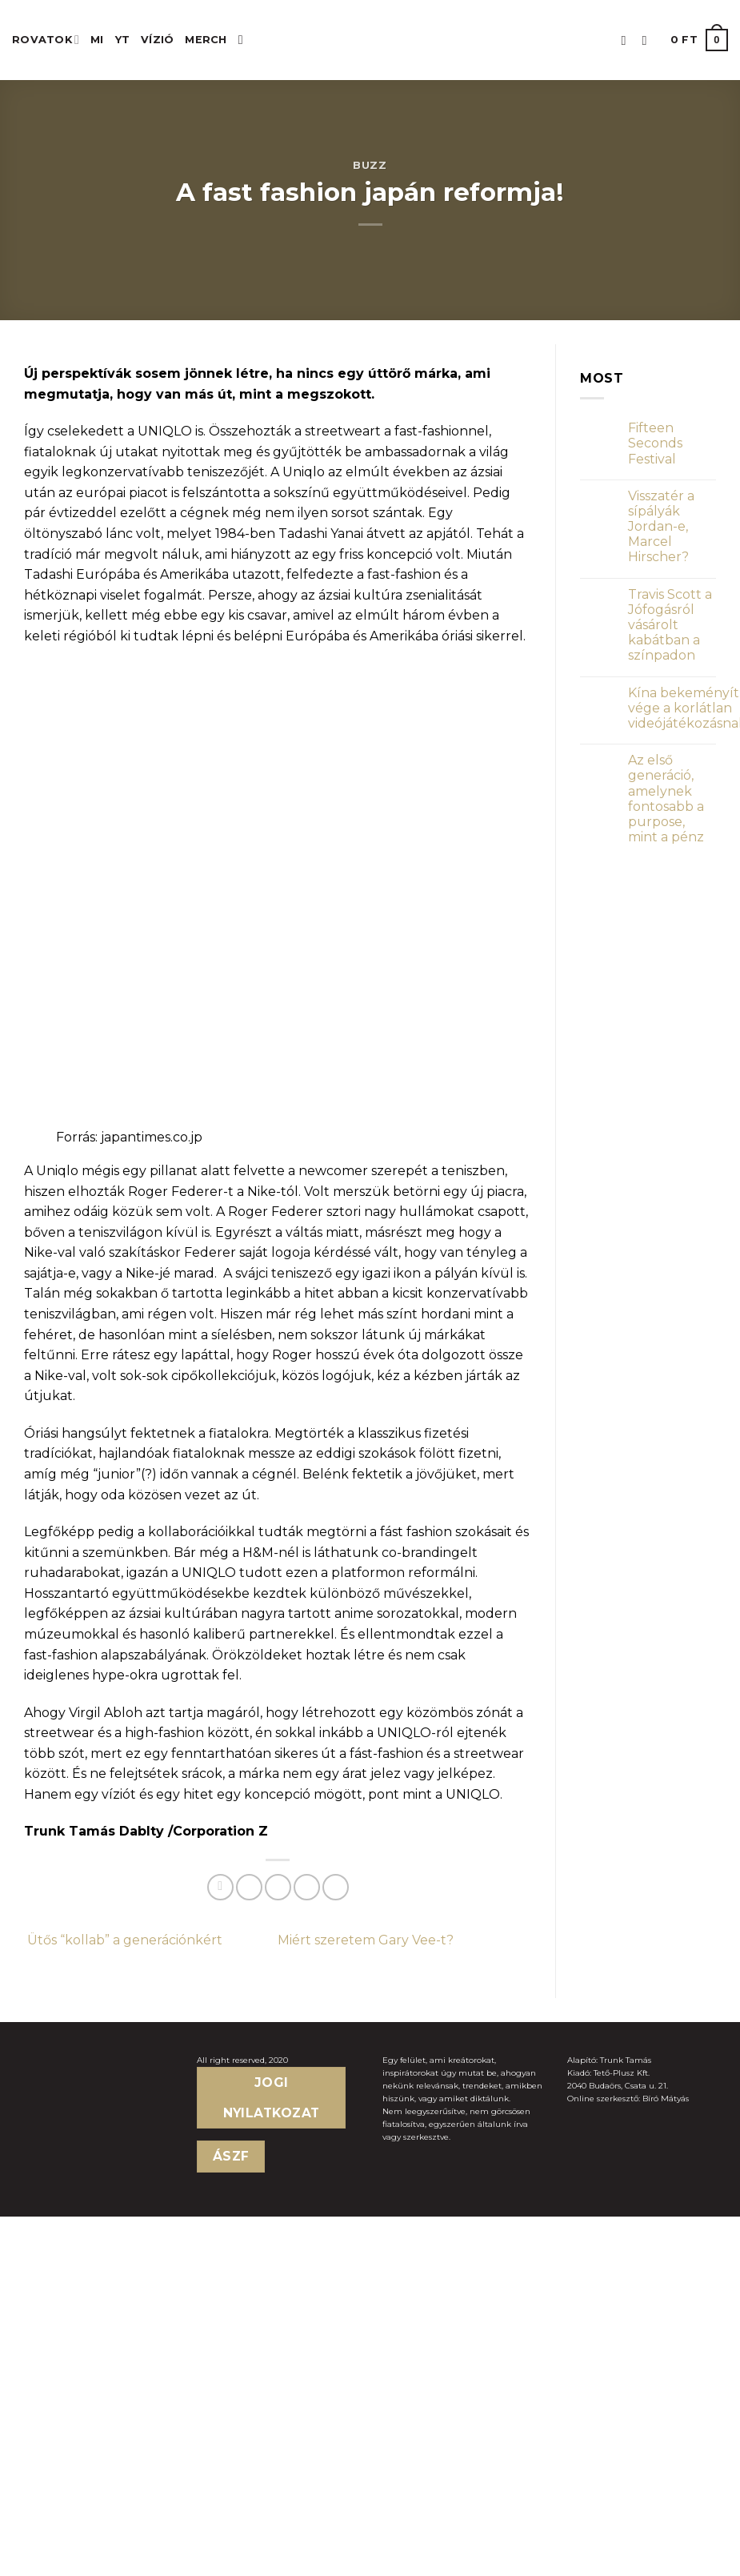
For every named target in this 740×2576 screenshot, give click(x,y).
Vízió (157, 40)
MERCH (205, 40)
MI (97, 40)
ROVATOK (45, 39)
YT (122, 40)
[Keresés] (244, 39)
